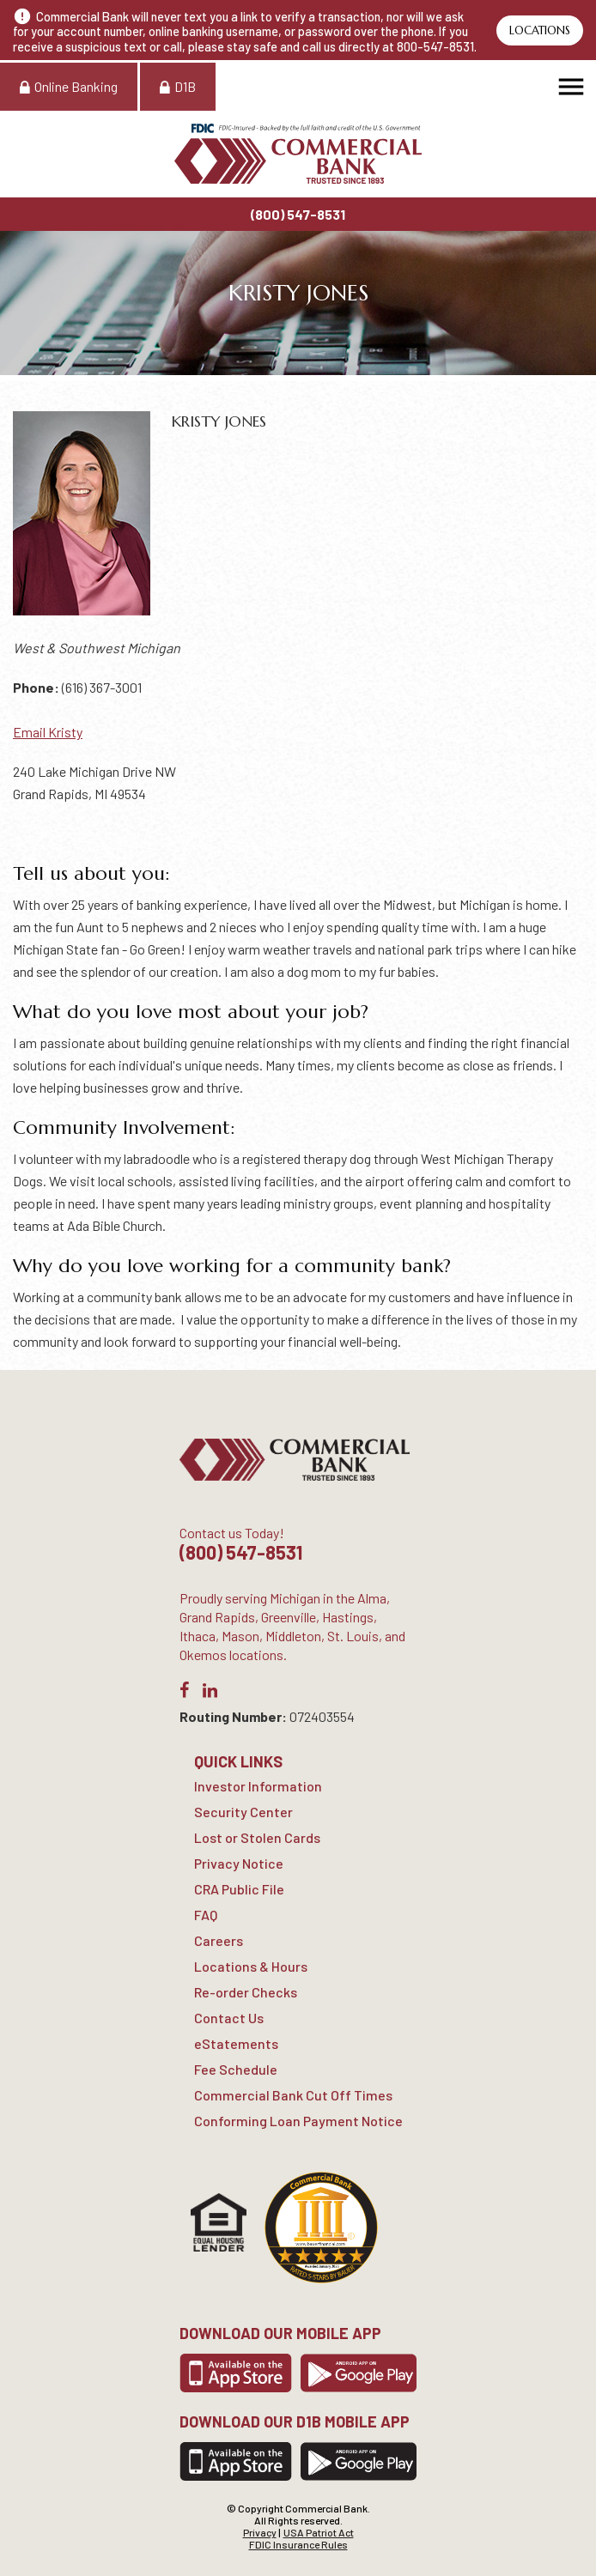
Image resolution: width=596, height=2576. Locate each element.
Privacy (260, 2532)
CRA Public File (239, 1889)
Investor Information (258, 1786)
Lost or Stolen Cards (257, 1837)
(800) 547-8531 (298, 214)
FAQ (205, 1914)
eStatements (236, 2043)
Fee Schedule (235, 2069)
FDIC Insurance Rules (298, 2544)
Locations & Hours (250, 1966)
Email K (35, 732)
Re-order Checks (245, 1992)
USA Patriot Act (318, 2532)
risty (69, 732)
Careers (218, 1940)
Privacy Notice (238, 1863)
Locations (539, 30)
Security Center (243, 1811)
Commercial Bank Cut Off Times (293, 2095)
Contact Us (229, 2017)
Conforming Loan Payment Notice (298, 2120)
